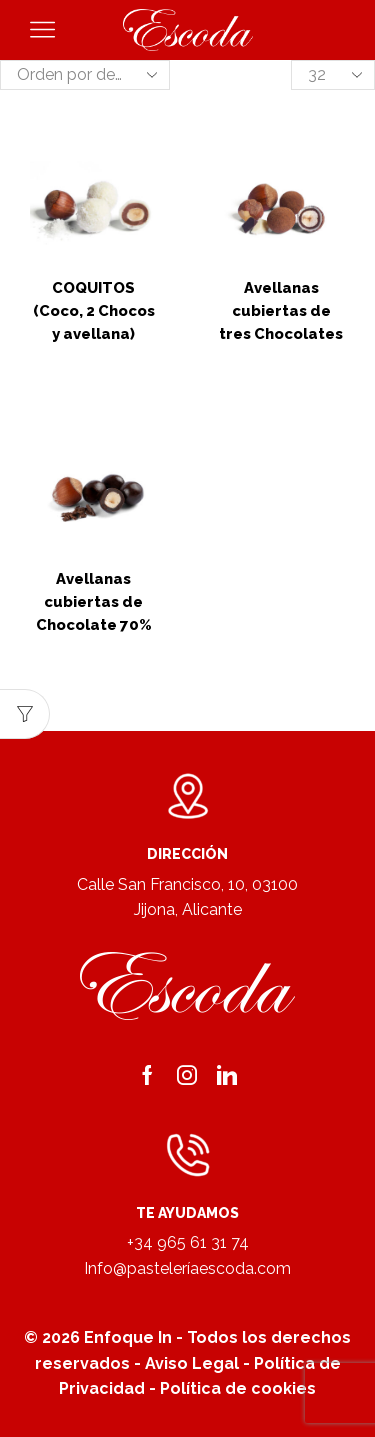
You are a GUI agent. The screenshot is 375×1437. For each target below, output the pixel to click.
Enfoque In (128, 1337)
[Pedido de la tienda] (85, 75)
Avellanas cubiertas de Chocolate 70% (94, 601)
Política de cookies (238, 1388)
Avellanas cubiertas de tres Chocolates (281, 310)
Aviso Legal (192, 1363)
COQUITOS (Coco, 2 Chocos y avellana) (94, 310)
